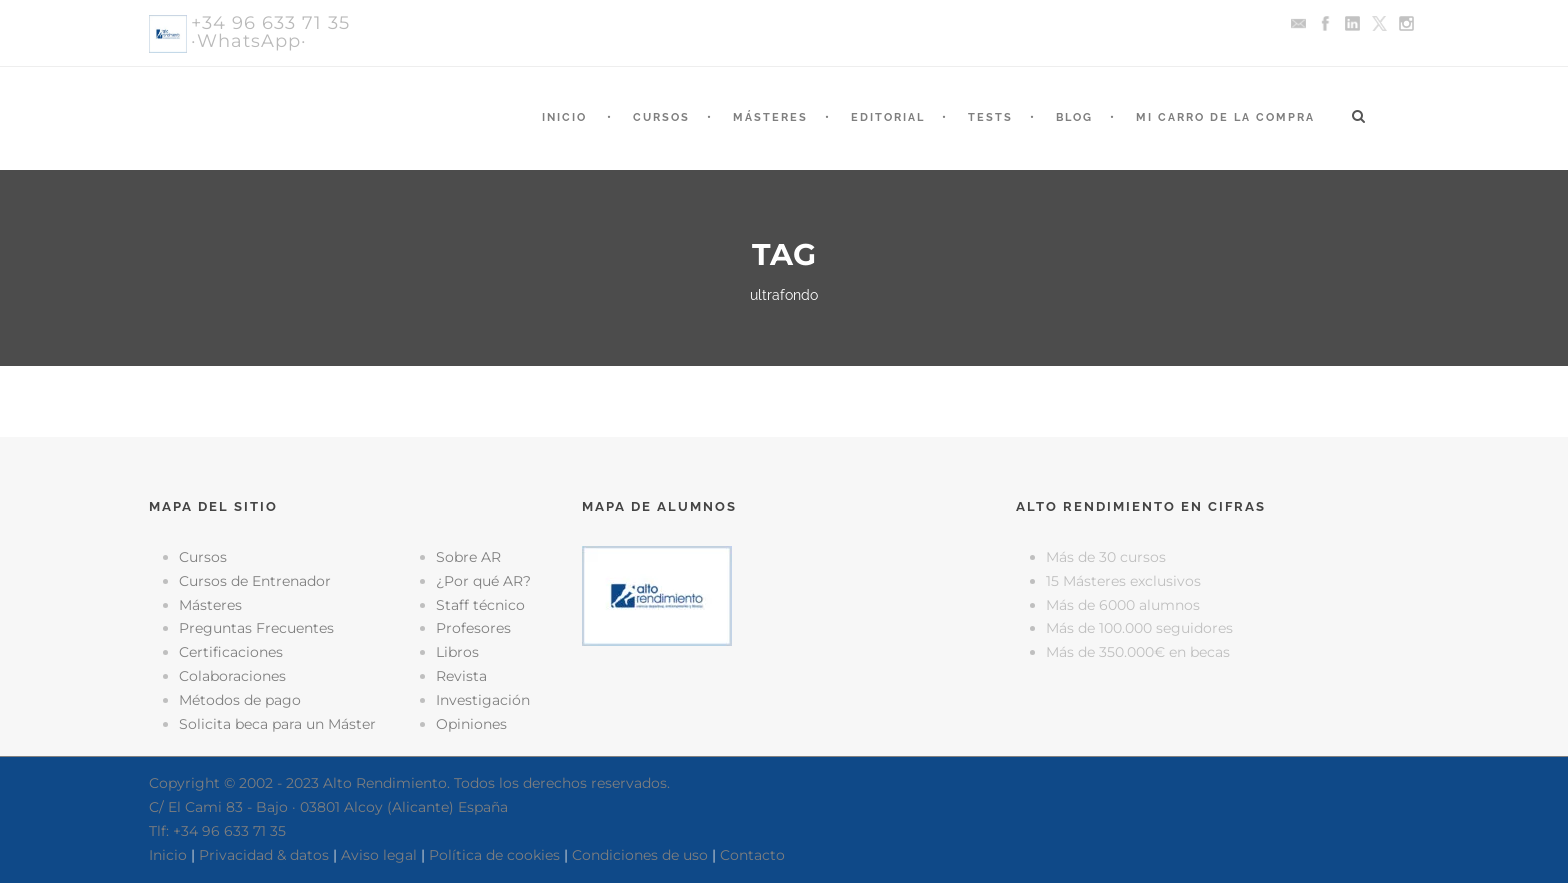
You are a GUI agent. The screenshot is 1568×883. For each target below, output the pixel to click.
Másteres (770, 117)
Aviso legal (379, 855)
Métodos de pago (240, 700)
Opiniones (471, 724)
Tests (990, 117)
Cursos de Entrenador (255, 581)
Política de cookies (494, 855)
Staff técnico (480, 605)
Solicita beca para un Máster (277, 724)
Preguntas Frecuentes (256, 628)
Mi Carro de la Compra (1225, 117)
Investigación (483, 700)
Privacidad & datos (264, 855)
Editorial (888, 117)
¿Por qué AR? (483, 581)
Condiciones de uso (640, 855)
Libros (457, 652)
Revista (461, 676)
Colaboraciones (232, 676)
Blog (1074, 117)
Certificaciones (231, 652)
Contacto (752, 855)
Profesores (473, 628)
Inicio (564, 117)
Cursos (661, 117)
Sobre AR (468, 557)
